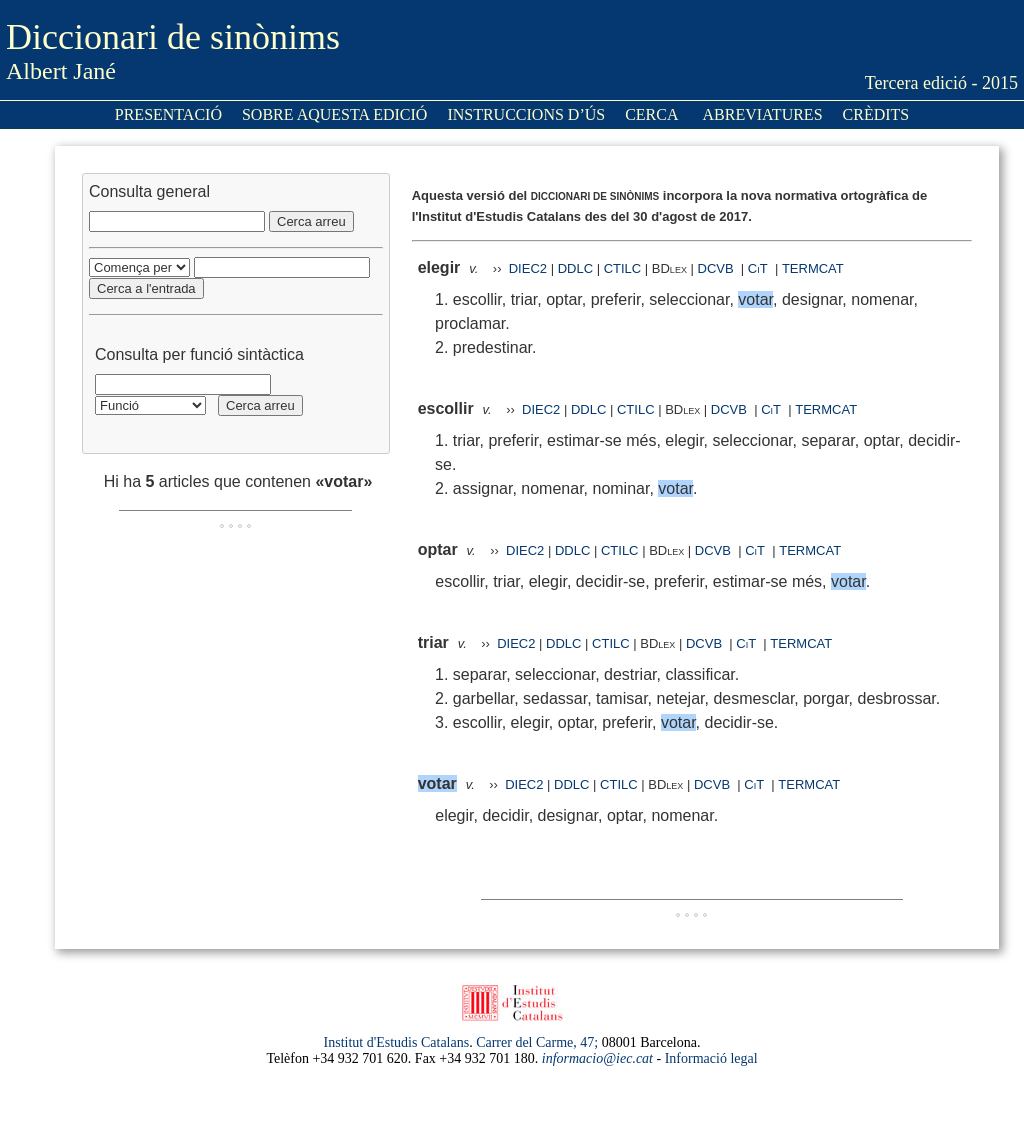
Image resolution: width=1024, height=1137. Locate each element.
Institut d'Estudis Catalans (397, 1042)
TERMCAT (813, 268)
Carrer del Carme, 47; (537, 1042)
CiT (758, 268)
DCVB (718, 268)
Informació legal (711, 1058)
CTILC (623, 268)
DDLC (575, 268)
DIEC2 (528, 268)
